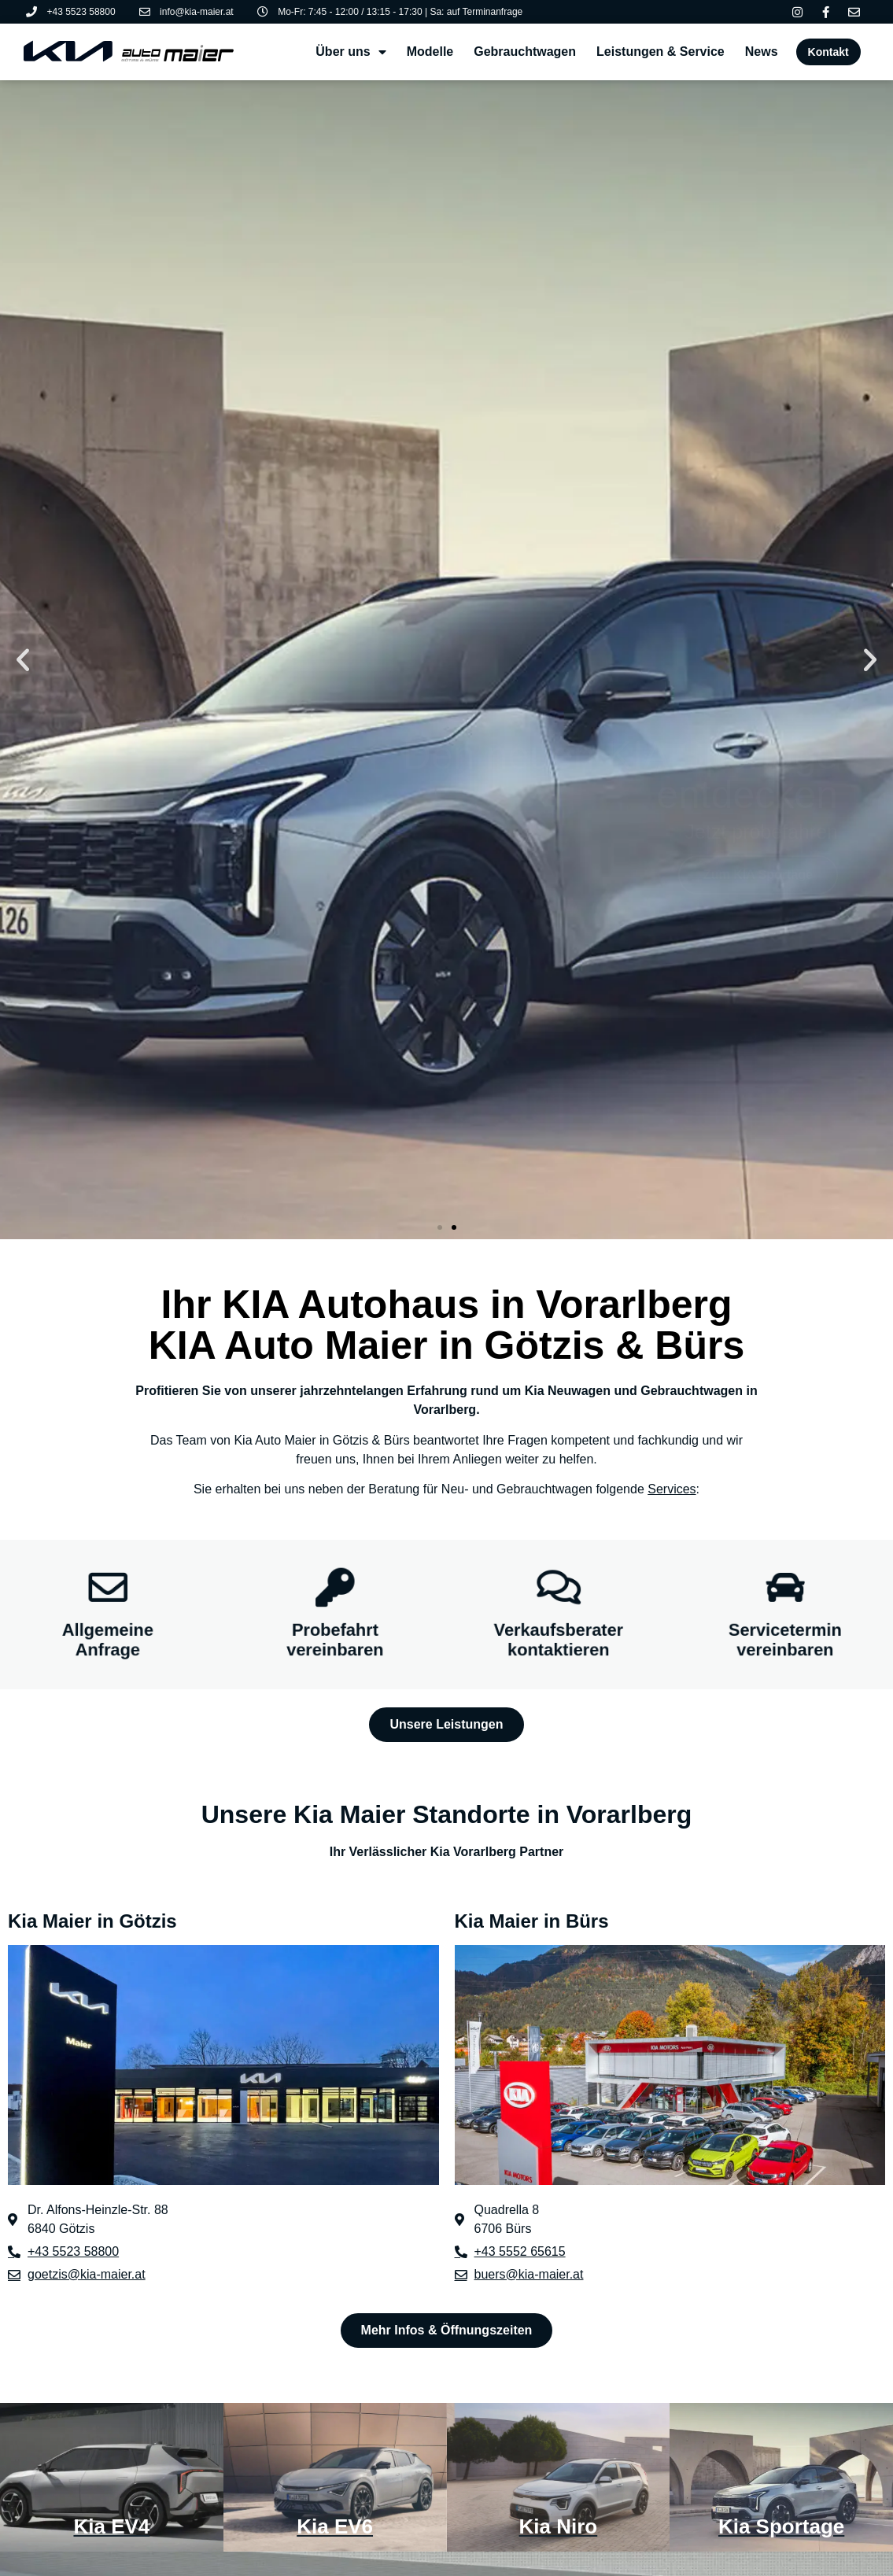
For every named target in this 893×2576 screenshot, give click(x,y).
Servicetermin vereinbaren (785, 1643)
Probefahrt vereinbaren (335, 1643)
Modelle (430, 51)
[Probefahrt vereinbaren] (334, 1584)
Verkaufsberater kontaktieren (558, 1643)
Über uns (351, 52)
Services (672, 1489)
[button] (23, 660)
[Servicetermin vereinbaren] (785, 1584)
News (761, 51)
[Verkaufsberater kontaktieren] (558, 1584)
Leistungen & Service (660, 51)
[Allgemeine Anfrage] (107, 1584)
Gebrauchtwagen (525, 51)
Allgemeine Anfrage (107, 1643)
